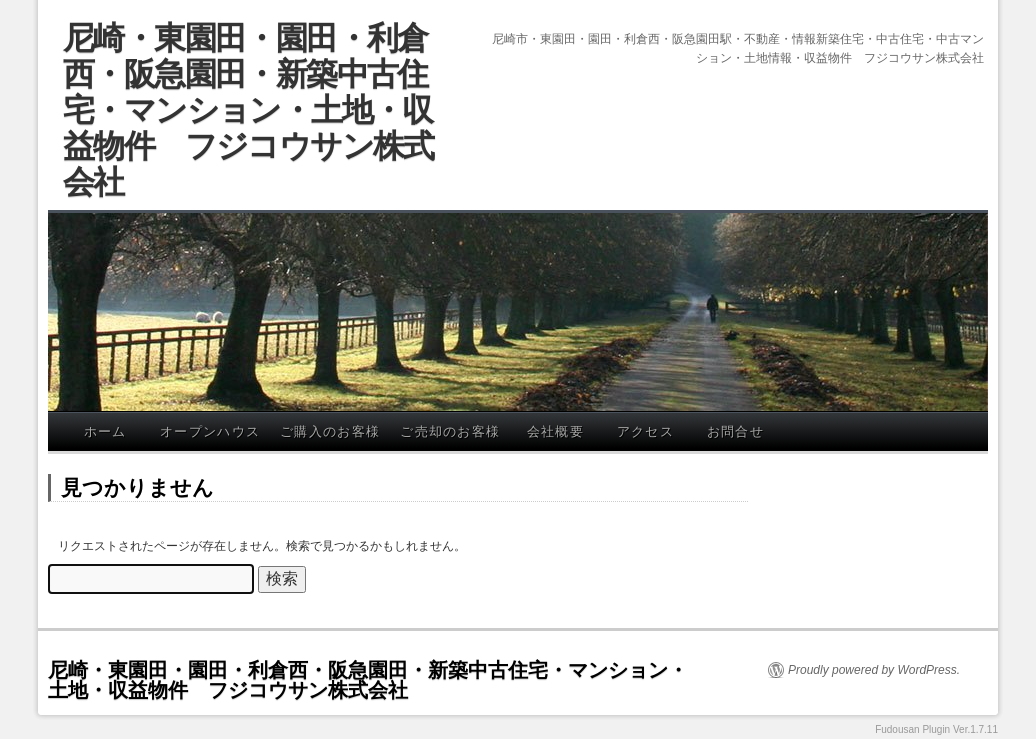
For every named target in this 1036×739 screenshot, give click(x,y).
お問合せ (735, 431)
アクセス (645, 431)
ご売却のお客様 (450, 431)
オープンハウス (210, 431)
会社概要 (555, 431)
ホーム (105, 431)
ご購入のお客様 (330, 431)
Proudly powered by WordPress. (874, 670)
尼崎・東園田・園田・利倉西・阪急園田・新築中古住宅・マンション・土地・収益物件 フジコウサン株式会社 (248, 110)
